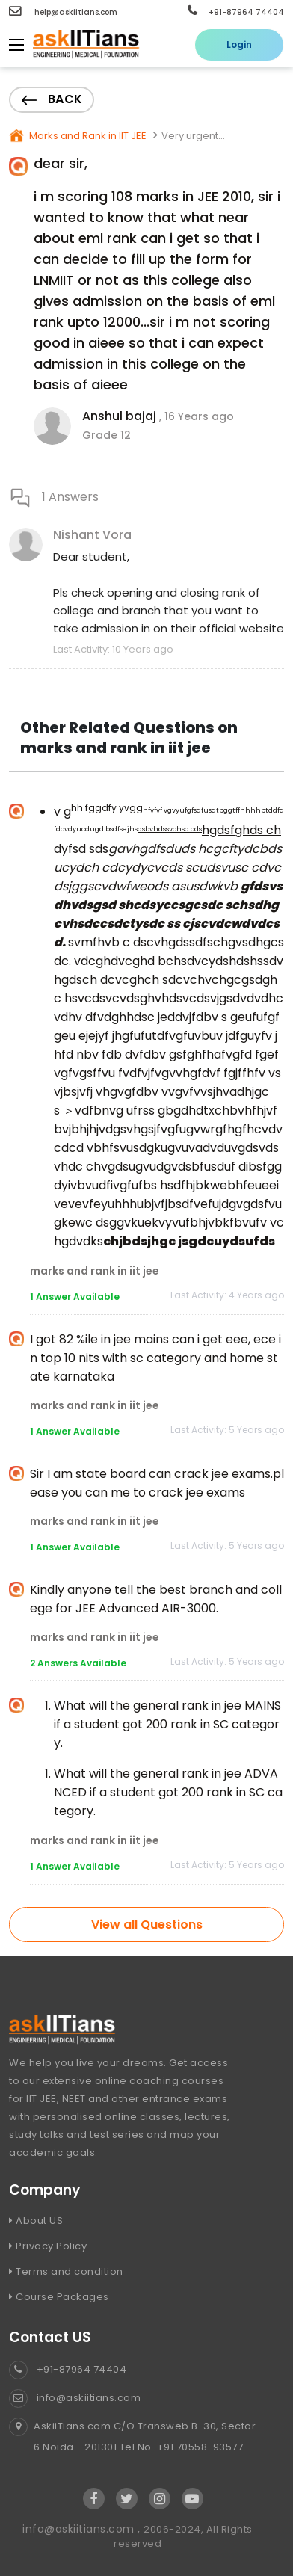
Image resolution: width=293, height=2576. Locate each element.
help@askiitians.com (63, 12)
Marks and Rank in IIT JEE (86, 136)
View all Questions (147, 1924)
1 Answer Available (75, 1296)
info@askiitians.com (75, 2398)
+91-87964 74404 (236, 12)
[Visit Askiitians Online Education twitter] (127, 2499)
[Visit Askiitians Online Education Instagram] (160, 2499)
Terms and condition (66, 2271)
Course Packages (59, 2297)
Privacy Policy (48, 2246)
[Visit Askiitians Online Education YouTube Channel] (192, 2499)
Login (239, 44)
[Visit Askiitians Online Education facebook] (94, 2499)
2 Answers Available (78, 1663)
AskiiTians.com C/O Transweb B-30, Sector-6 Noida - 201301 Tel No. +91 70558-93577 (135, 2437)
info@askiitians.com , (83, 2528)
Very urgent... (193, 136)
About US (36, 2220)
